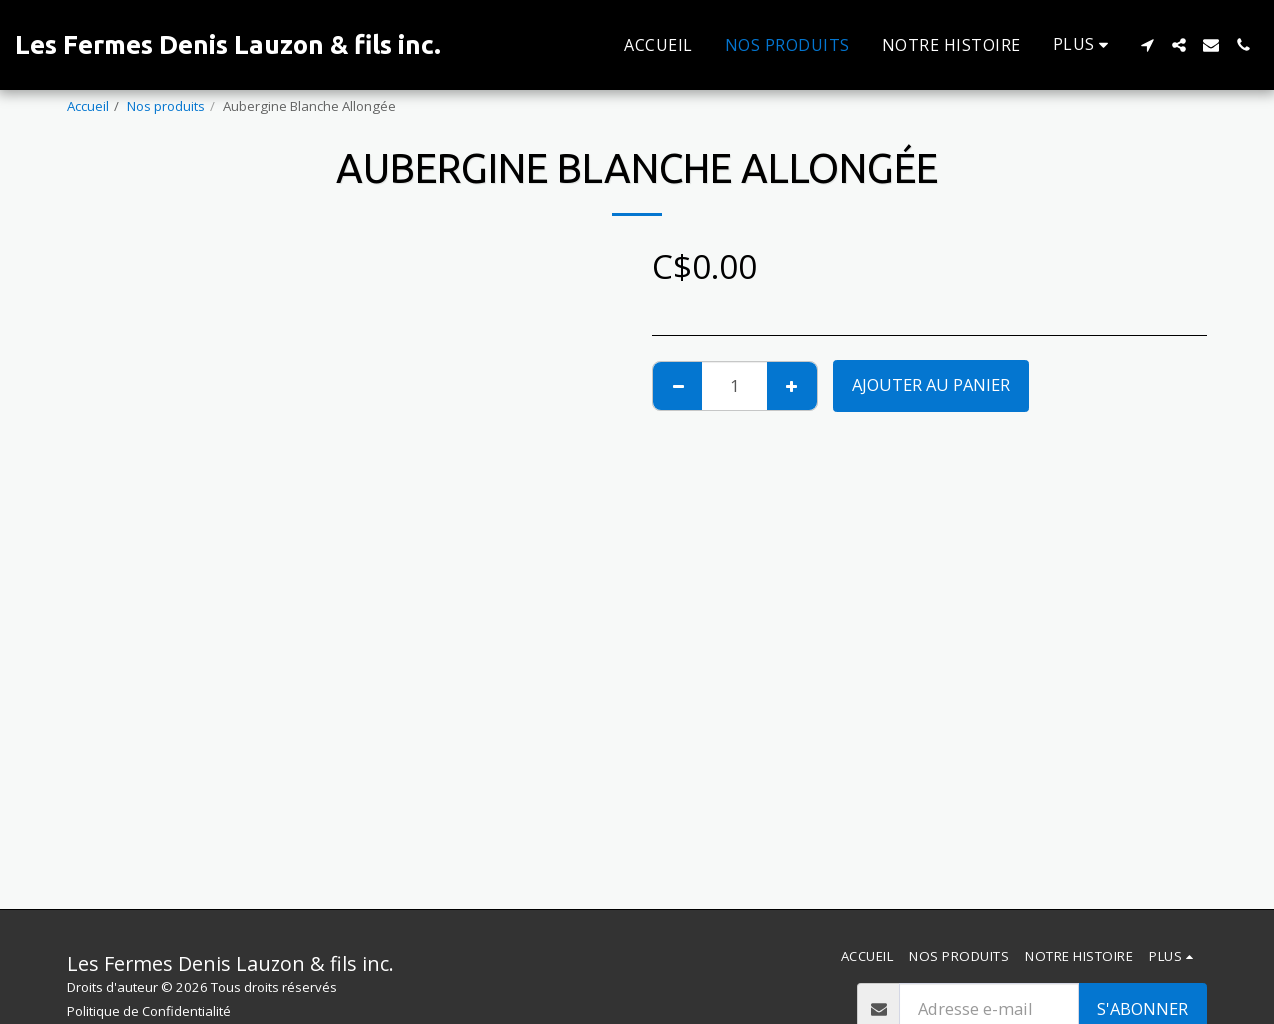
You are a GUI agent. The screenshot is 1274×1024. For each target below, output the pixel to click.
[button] (1147, 45)
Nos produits (166, 106)
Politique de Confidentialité (149, 1011)
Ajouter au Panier (931, 384)
